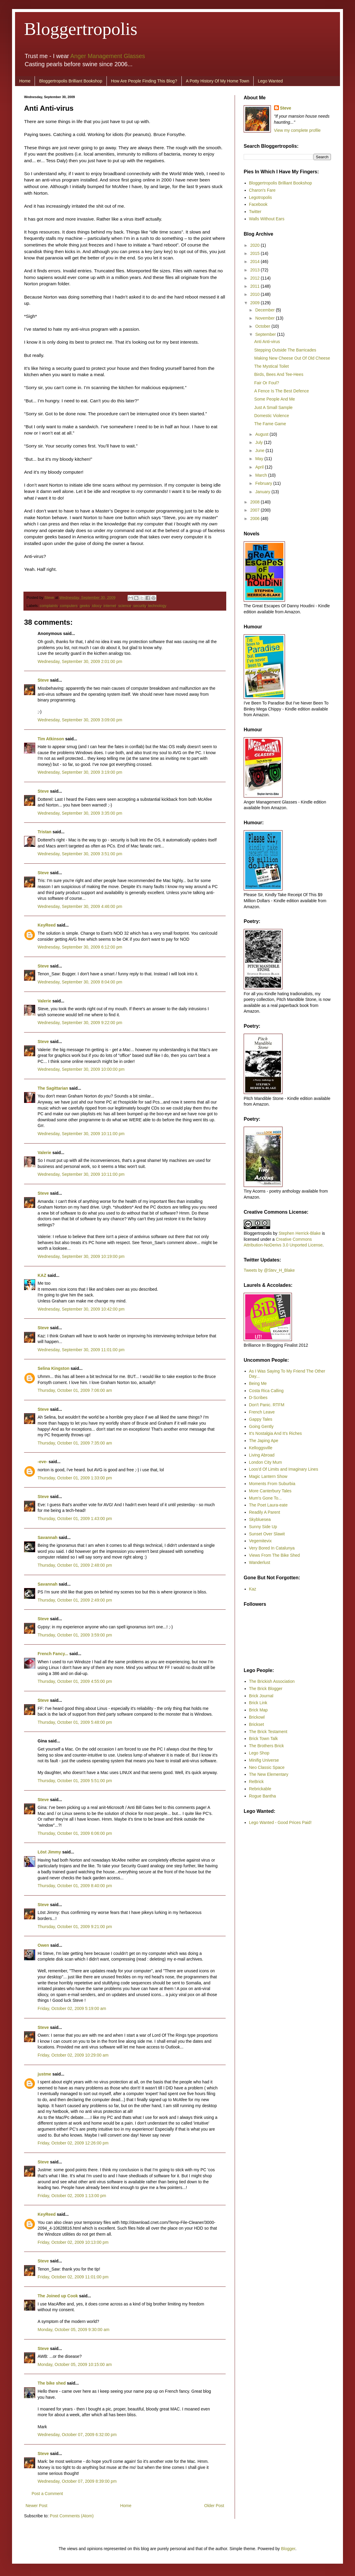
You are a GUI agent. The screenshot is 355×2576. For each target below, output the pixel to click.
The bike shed (52, 2383)
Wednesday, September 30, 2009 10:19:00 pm (81, 1256)
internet (109, 606)
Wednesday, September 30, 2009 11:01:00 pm (81, 1349)
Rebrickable (260, 1788)
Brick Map (258, 1710)
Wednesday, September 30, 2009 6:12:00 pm (80, 947)
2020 (255, 245)
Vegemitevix (260, 1540)
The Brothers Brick (266, 1745)
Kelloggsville (261, 1447)
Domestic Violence (271, 415)
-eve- (43, 1461)
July (259, 442)
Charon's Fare (262, 190)
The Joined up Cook (58, 2295)
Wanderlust (259, 1562)
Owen (43, 1945)
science (124, 606)
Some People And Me (274, 399)
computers (69, 606)
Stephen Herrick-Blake (300, 1233)
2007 (255, 510)
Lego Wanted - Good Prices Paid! (280, 1822)
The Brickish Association (272, 1681)
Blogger (288, 2548)
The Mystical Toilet (271, 366)
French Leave (262, 1412)
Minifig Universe (264, 1760)
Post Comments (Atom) (72, 2515)
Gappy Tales (261, 1419)
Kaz (252, 1589)
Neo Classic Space (267, 1767)
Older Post (214, 2505)
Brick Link (258, 1702)
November (265, 318)
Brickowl (257, 1717)
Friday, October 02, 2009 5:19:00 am (72, 2008)
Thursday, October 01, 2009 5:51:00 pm (75, 1780)
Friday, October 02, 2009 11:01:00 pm (73, 2276)
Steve (50, 598)
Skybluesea (260, 1519)
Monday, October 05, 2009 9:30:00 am (74, 2329)
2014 (255, 261)
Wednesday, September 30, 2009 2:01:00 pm (80, 661)
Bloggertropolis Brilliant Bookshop (70, 81)
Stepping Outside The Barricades (285, 350)
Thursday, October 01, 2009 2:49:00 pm (75, 1600)
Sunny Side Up (263, 1526)
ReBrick (256, 1781)
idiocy (96, 606)
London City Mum (265, 1462)
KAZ (42, 1275)
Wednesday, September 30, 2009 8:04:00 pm (80, 982)
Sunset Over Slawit (267, 1533)
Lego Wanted (270, 81)
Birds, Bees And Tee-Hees (278, 374)
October (263, 326)
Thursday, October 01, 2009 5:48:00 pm (75, 1722)
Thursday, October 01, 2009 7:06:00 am (75, 1390)
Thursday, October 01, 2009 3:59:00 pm (75, 1635)
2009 (255, 302)
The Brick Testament (268, 1731)
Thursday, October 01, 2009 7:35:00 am (75, 1443)
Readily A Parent (264, 1512)
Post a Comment (47, 2493)
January (263, 491)
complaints (49, 606)
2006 (255, 518)
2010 (255, 294)
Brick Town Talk (263, 1738)
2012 (255, 278)
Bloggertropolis (80, 29)
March (261, 475)
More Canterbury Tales (270, 1490)
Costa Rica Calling (266, 1390)
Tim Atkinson (51, 738)
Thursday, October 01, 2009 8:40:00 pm (75, 1885)
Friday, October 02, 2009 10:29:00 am (73, 2055)
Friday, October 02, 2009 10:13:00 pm (73, 2242)
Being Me (258, 1383)
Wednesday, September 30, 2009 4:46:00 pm (80, 906)
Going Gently (261, 1426)
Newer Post (36, 2505)
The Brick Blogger (265, 1688)
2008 (255, 502)
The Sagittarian (53, 1088)
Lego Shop (259, 1753)
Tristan (44, 831)
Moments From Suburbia (272, 1483)
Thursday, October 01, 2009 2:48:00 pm (75, 1565)
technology (157, 606)
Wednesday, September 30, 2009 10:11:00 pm (81, 1133)
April (260, 467)
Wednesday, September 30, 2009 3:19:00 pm (80, 772)
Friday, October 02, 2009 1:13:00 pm (72, 2195)
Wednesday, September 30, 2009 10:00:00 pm (81, 1069)
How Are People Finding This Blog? (144, 81)
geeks (85, 606)
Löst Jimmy (49, 1852)
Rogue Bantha (262, 1796)
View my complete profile (297, 130)
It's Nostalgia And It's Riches (275, 1433)
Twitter (255, 211)
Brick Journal (261, 1695)
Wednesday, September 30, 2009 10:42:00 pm (81, 1309)
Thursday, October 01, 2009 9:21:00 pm (75, 1926)
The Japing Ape (263, 1440)
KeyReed (47, 925)
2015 (255, 253)
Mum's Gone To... (265, 1498)
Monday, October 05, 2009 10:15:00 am (75, 2364)
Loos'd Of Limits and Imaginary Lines (283, 1469)
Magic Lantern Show (268, 1476)
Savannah (47, 1537)
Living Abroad (262, 1455)
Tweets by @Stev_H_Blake (269, 1270)
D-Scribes (258, 1397)
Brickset (256, 1724)
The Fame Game (270, 423)
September (266, 334)
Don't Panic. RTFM (267, 1404)
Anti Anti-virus (267, 341)
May (259, 458)
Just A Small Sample (273, 407)
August (262, 434)
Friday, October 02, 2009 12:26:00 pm (73, 2143)
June (260, 450)
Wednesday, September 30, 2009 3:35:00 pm (80, 813)
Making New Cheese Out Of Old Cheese (292, 358)
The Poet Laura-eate (268, 1505)
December (265, 310)
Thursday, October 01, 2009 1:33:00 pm (75, 1477)
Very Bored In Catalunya (272, 1548)
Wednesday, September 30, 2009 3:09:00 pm (80, 719)
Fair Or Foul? (266, 382)
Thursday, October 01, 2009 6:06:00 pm (75, 1833)
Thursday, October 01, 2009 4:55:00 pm (75, 1681)
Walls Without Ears (267, 218)
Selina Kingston (53, 1368)
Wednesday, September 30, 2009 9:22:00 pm (80, 1022)
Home (24, 81)
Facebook (258, 204)
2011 (255, 286)
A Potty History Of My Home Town (217, 81)
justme (44, 2074)
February (264, 483)
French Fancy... (53, 1653)
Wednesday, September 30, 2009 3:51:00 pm (80, 853)
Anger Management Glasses (107, 56)
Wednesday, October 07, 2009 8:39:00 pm (77, 2481)
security (139, 606)
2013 (255, 270)
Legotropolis (260, 197)
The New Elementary (269, 1774)
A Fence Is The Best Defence (281, 391)
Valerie (44, 1001)
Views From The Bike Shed (274, 1555)
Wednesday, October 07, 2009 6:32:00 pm (77, 2434)
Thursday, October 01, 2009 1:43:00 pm (75, 1518)
